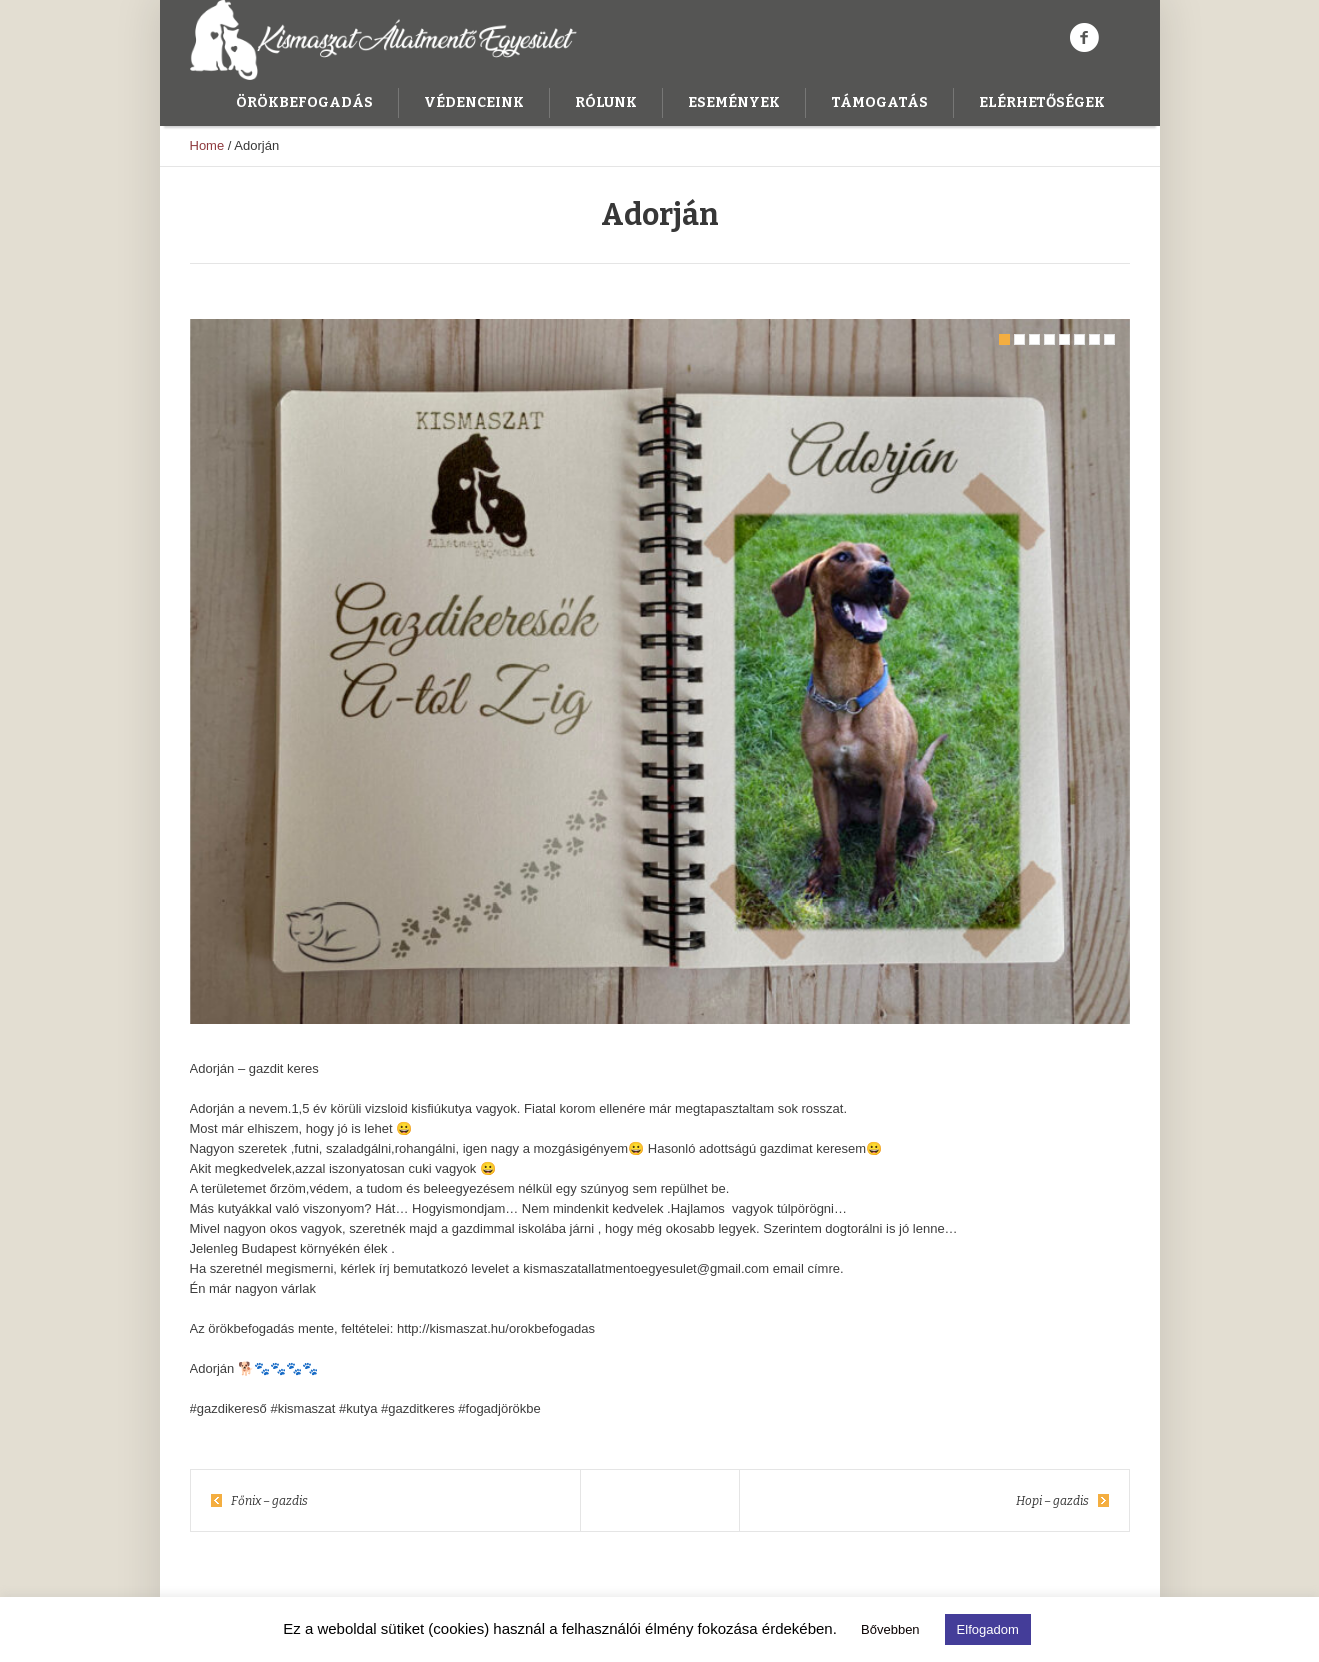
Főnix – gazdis (269, 1501)
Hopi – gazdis (1052, 1501)
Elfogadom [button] (988, 1629)
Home (207, 145)
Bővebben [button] (890, 1629)
